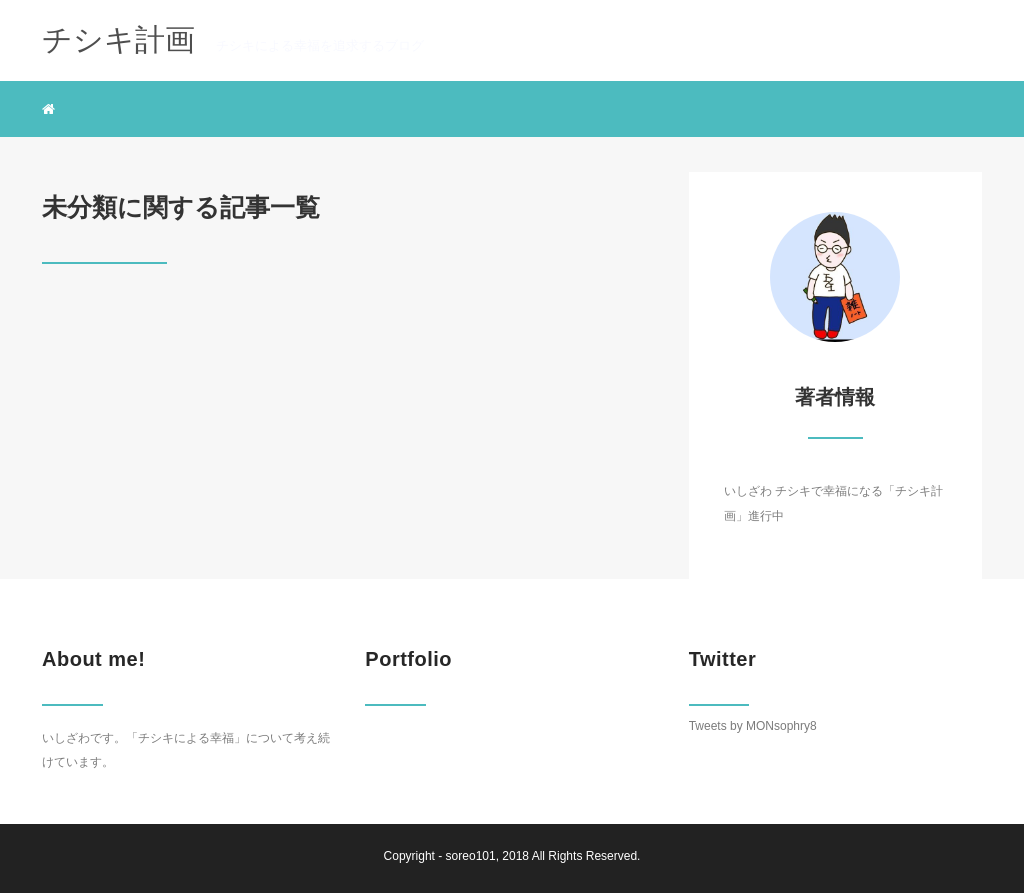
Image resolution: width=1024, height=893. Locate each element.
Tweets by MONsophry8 (753, 726)
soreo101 (471, 856)
